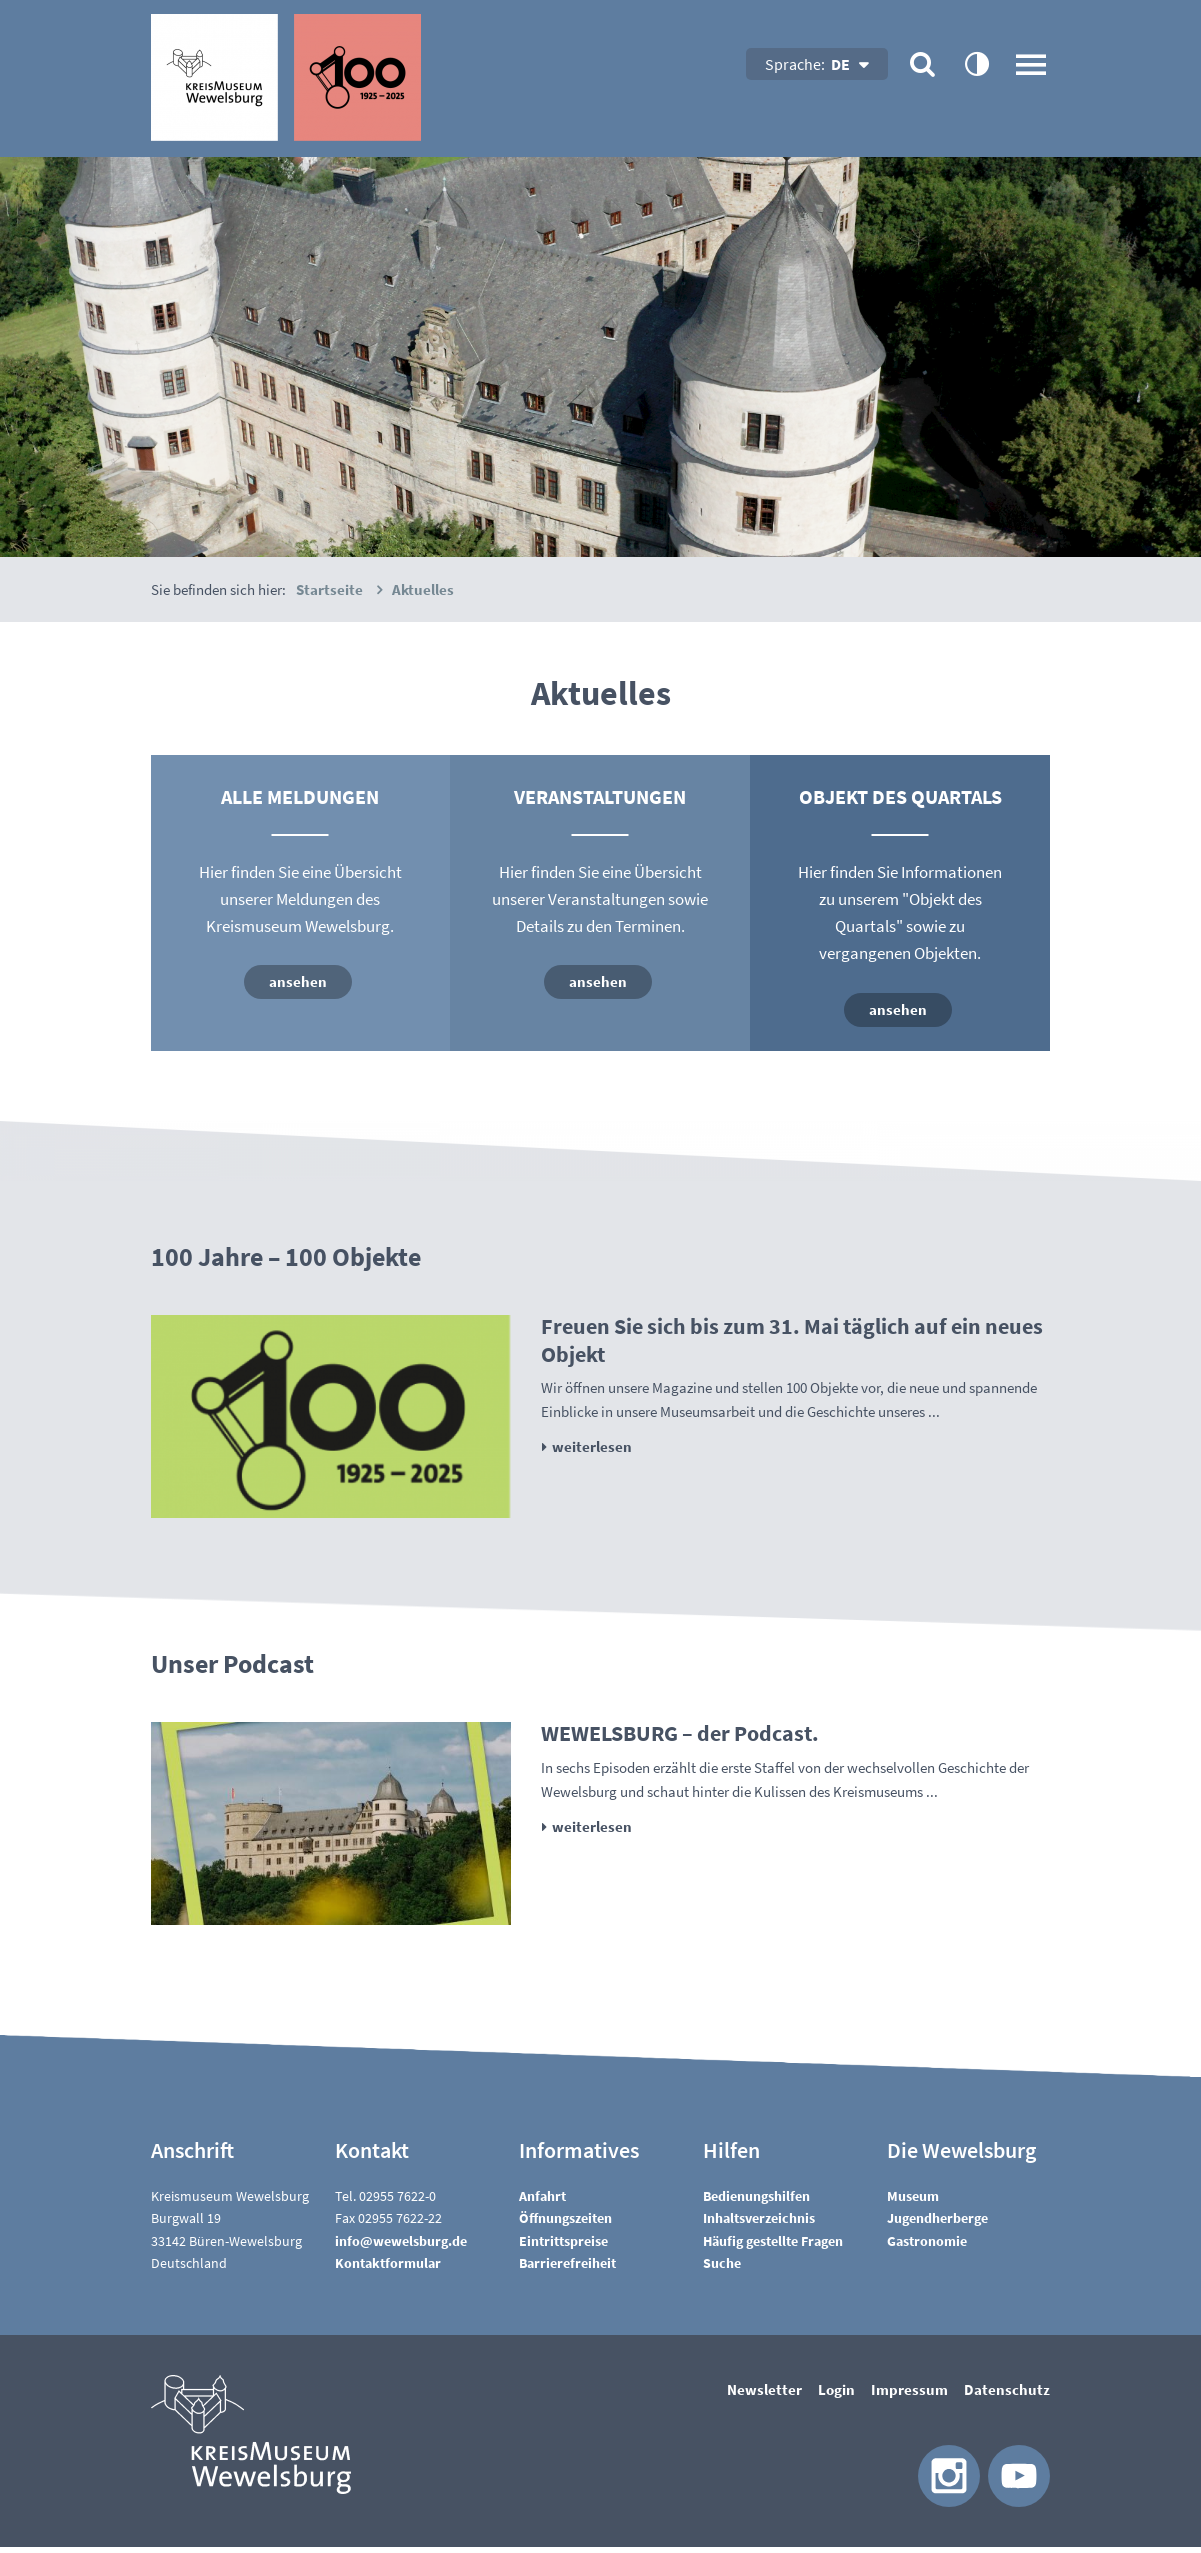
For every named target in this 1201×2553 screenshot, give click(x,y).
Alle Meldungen (300, 796)
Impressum (909, 2395)
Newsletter (764, 2395)
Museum (913, 2202)
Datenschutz (1007, 2395)
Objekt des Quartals (900, 796)
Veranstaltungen (600, 796)
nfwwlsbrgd (401, 2247)
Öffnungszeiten (565, 2224)
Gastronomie (927, 2247)
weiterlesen (592, 1452)
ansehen (298, 981)
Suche (722, 2269)
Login (836, 2395)
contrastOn (976, 63)
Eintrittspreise (563, 2247)
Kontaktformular (388, 2269)
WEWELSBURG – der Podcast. (680, 1739)
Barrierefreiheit (567, 2269)
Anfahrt (542, 2202)
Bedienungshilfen (756, 2202)
